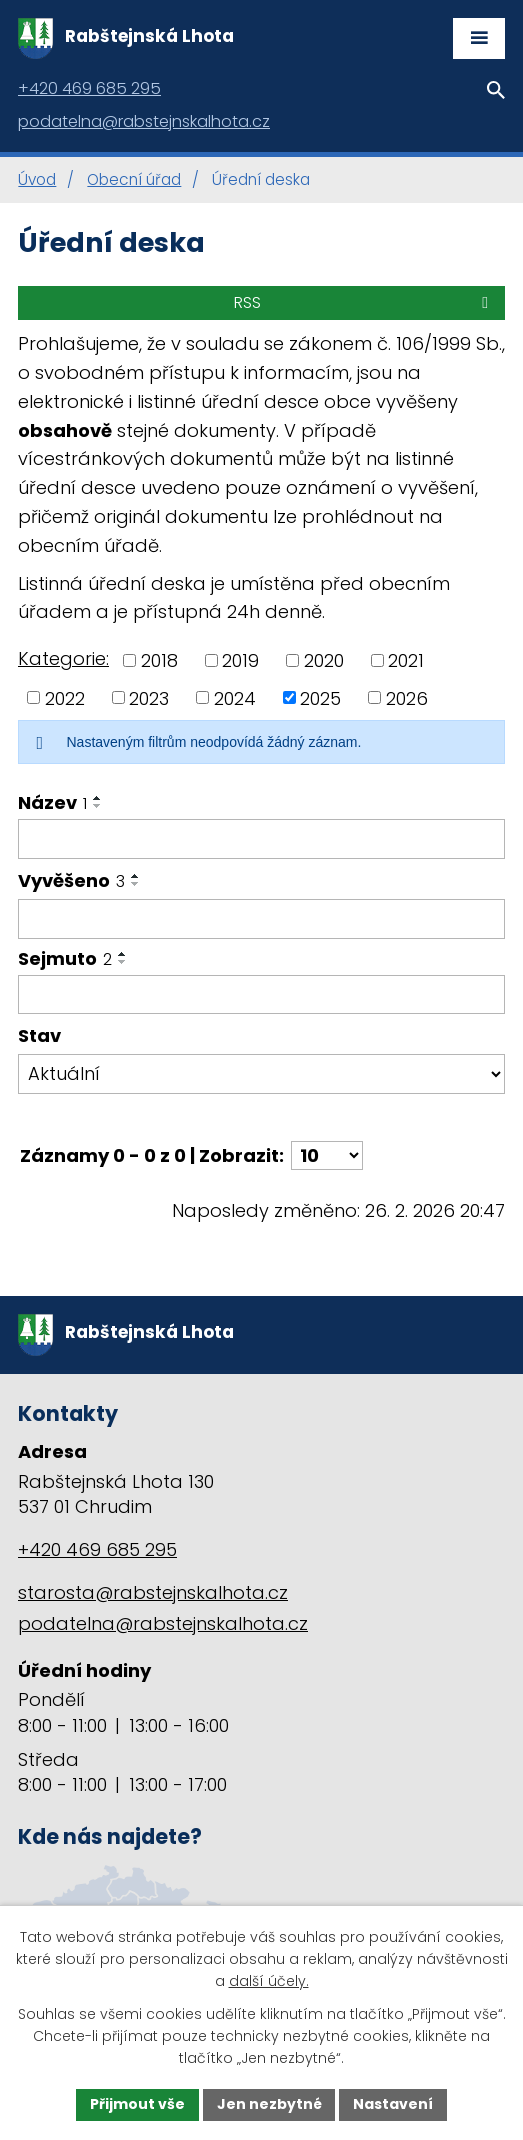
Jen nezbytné (269, 2104)
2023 (149, 697)
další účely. (269, 1981)
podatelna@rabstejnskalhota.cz (163, 1623)
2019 (240, 660)
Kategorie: (63, 658)
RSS (364, 302)
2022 (65, 697)
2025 (320, 697)
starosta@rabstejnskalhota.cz (153, 1592)
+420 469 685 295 (97, 1549)
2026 (407, 697)
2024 (235, 697)
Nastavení (394, 2104)
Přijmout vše (137, 2104)
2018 (159, 660)
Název (52, 802)
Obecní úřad (134, 179)
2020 (324, 660)
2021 (406, 660)
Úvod (37, 179)
